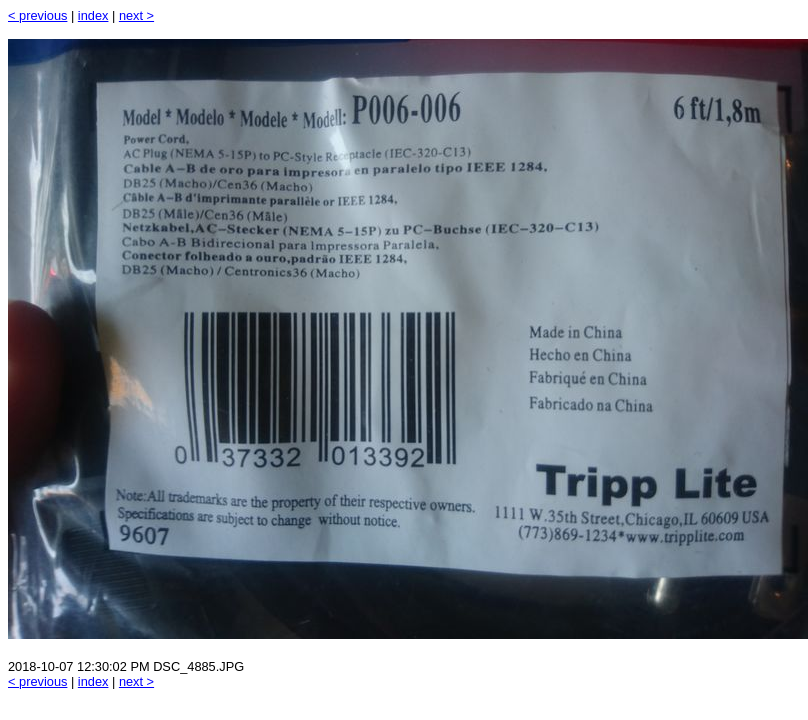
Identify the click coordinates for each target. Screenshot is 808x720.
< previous (37, 15)
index (93, 15)
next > (136, 15)
